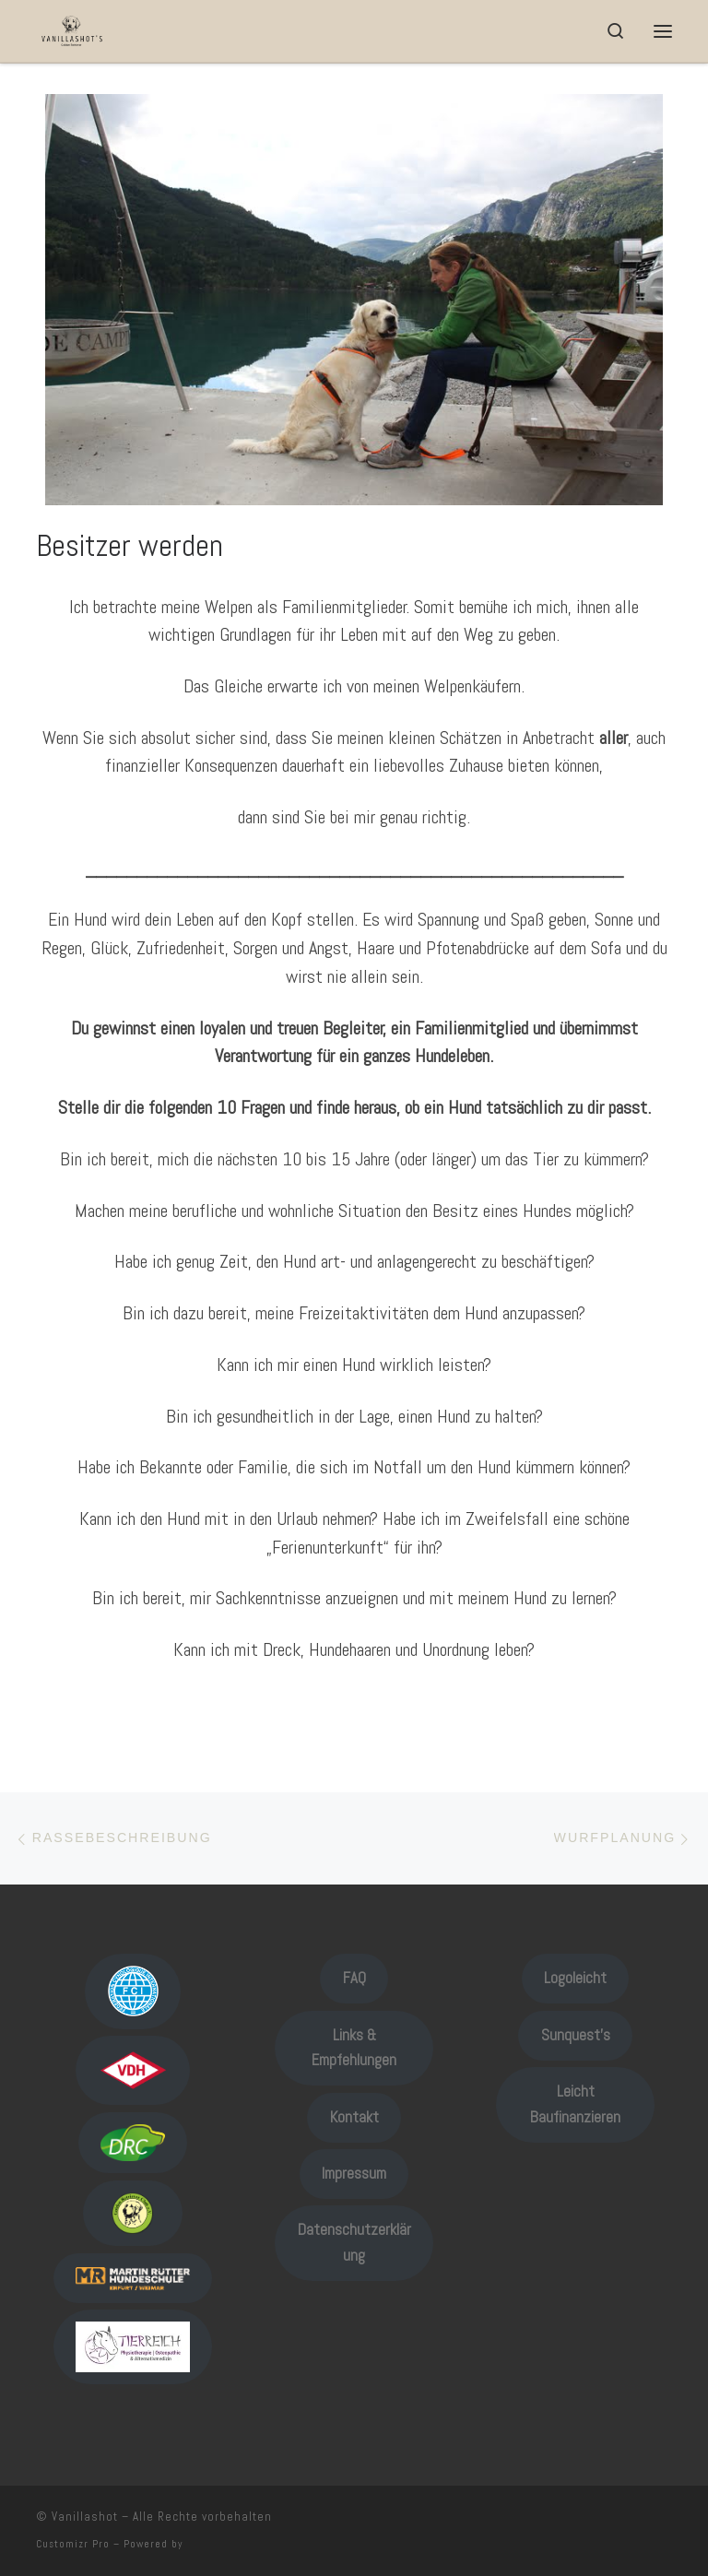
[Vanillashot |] (72, 29)
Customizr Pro (73, 2543)
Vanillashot (85, 2516)
